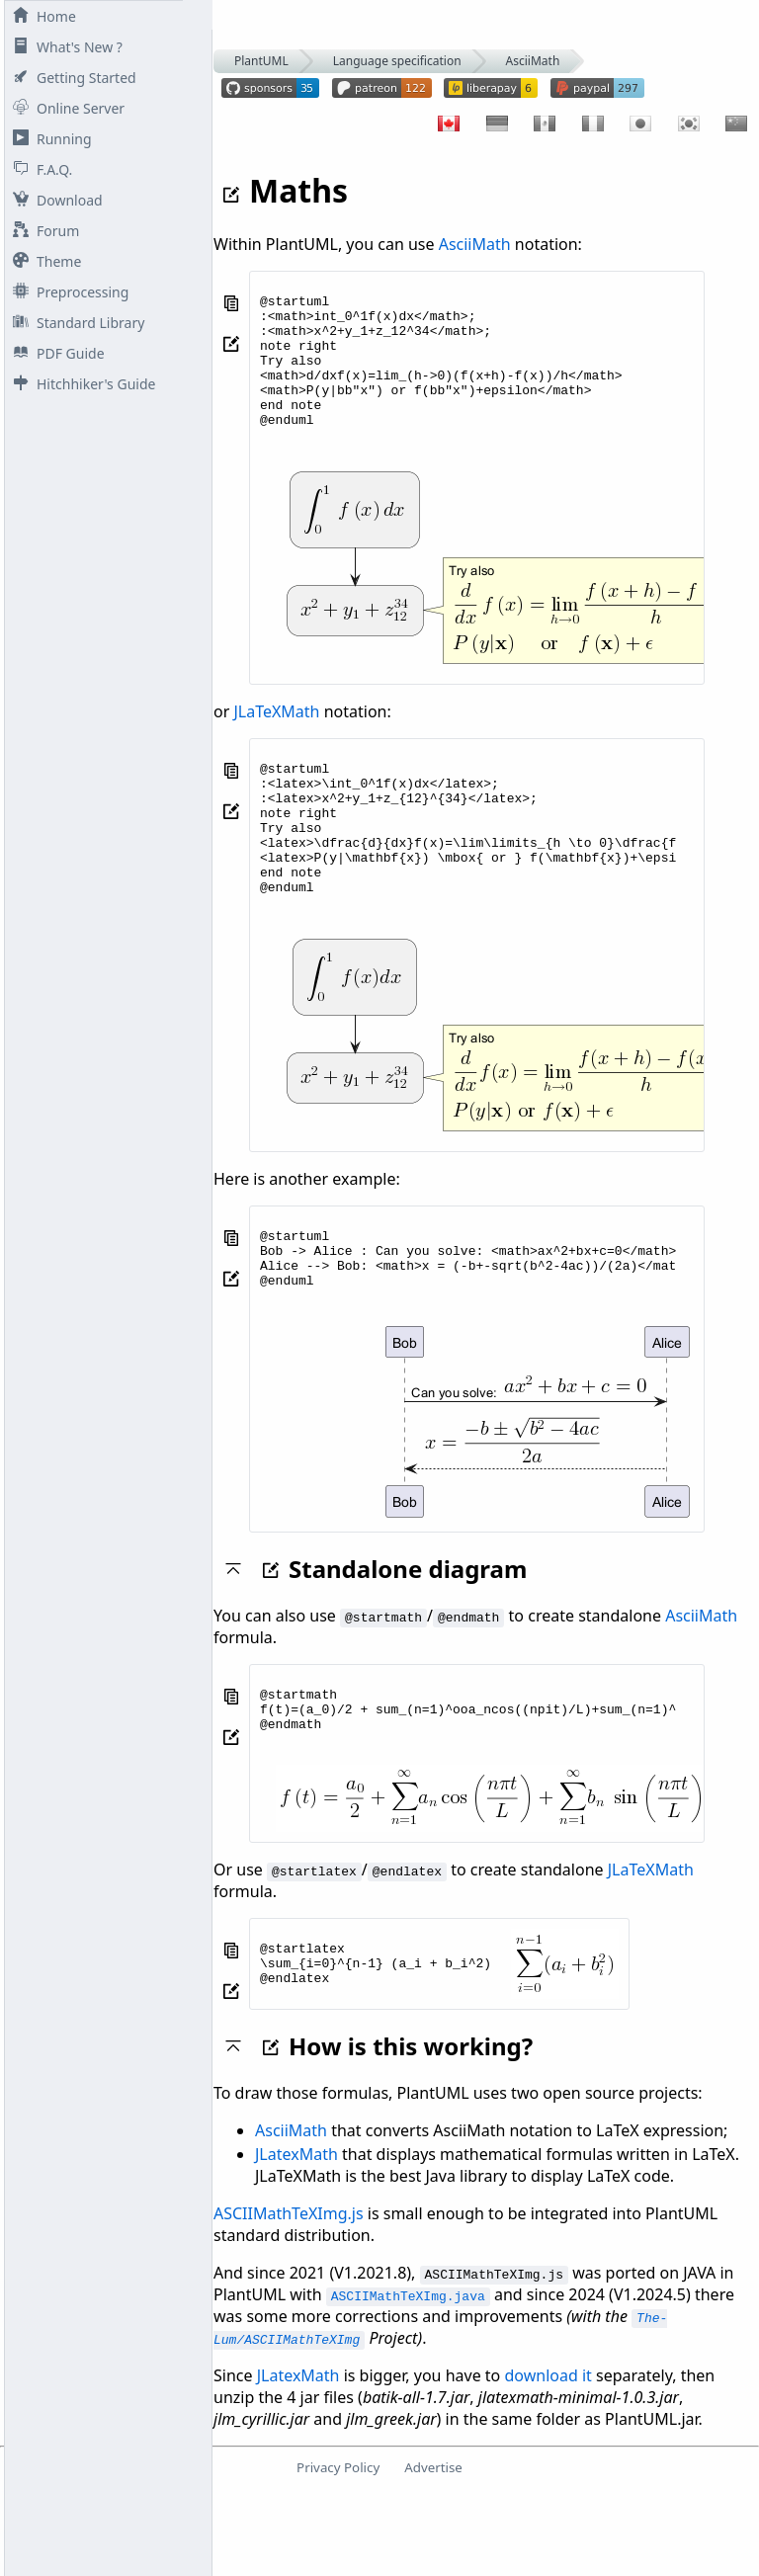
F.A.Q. (38, 169)
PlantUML (261, 60)
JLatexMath (296, 2237)
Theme (43, 261)
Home (40, 16)
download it (547, 2458)
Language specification (397, 60)
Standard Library (74, 322)
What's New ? (64, 47)
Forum (42, 230)
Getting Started (70, 77)
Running (48, 138)
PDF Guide (55, 353)
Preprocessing (66, 292)
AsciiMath (533, 60)
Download (54, 200)
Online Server (65, 108)
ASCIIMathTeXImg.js (288, 2296)
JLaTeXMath (276, 738)
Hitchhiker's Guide (80, 383)
